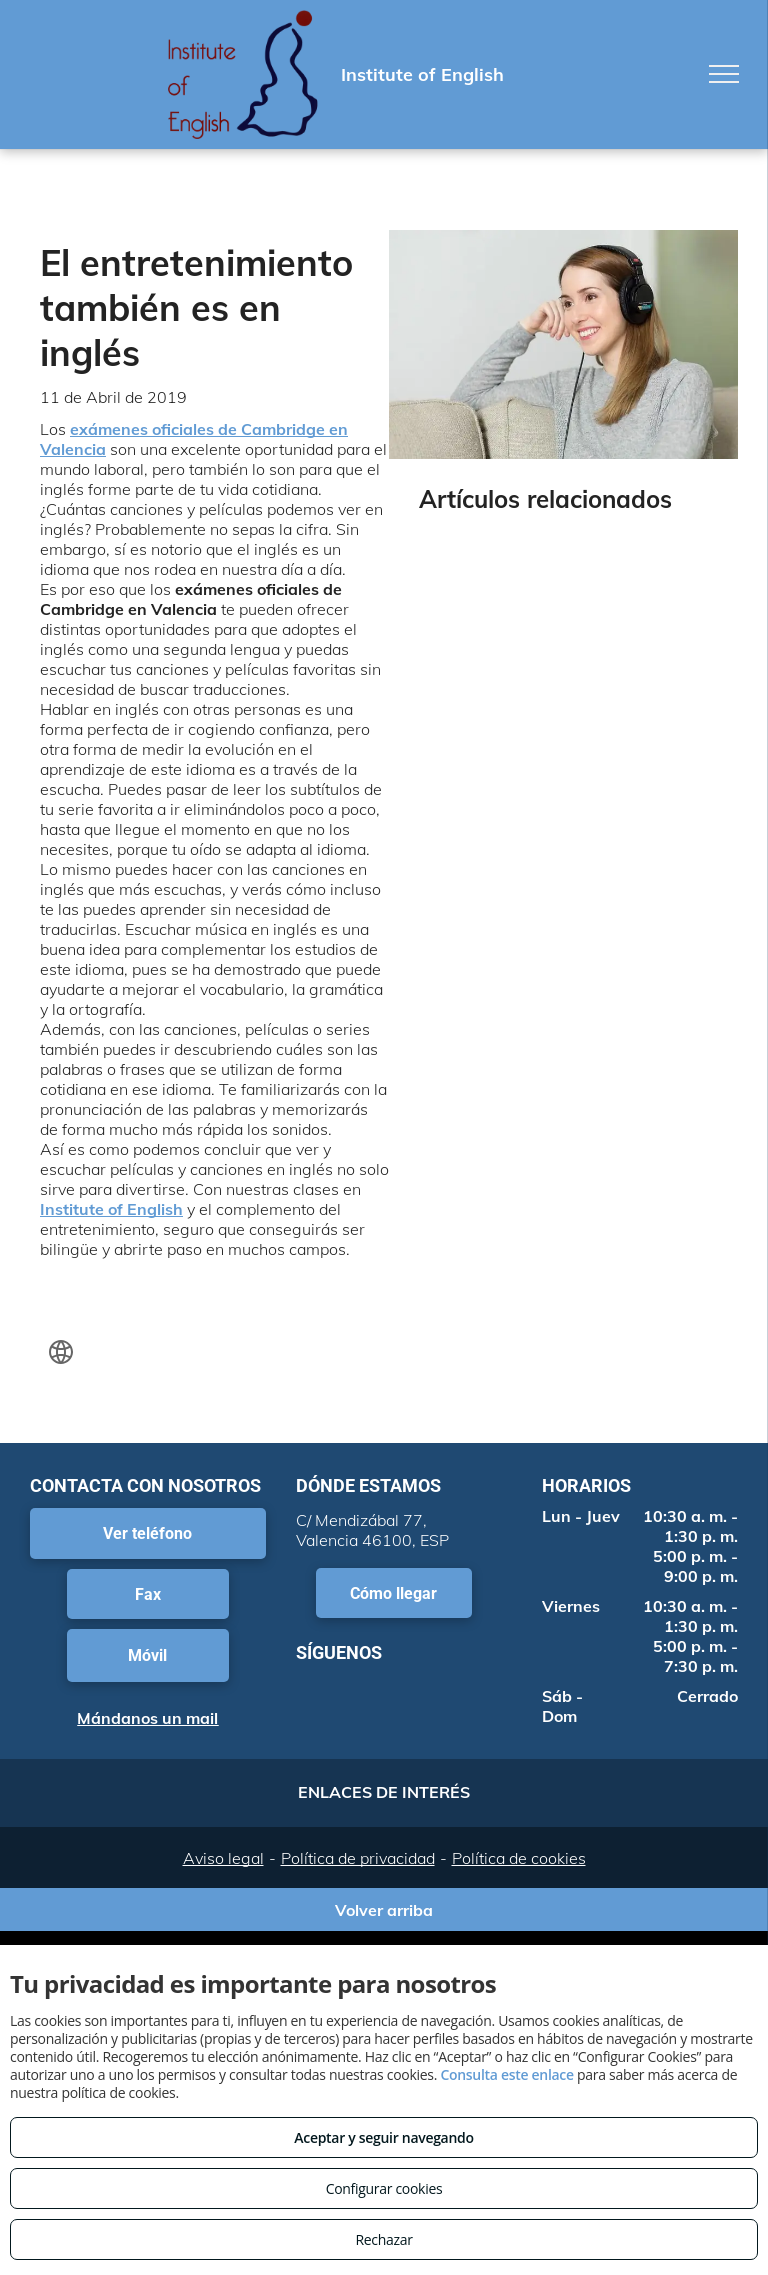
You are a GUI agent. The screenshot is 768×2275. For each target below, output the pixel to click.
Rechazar (383, 2239)
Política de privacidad (358, 1858)
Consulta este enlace (506, 2074)
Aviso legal (223, 1858)
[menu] (724, 74)
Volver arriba (384, 1910)
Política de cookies (519, 1858)
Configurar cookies (384, 2188)
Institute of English (111, 1209)
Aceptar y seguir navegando (383, 2137)
